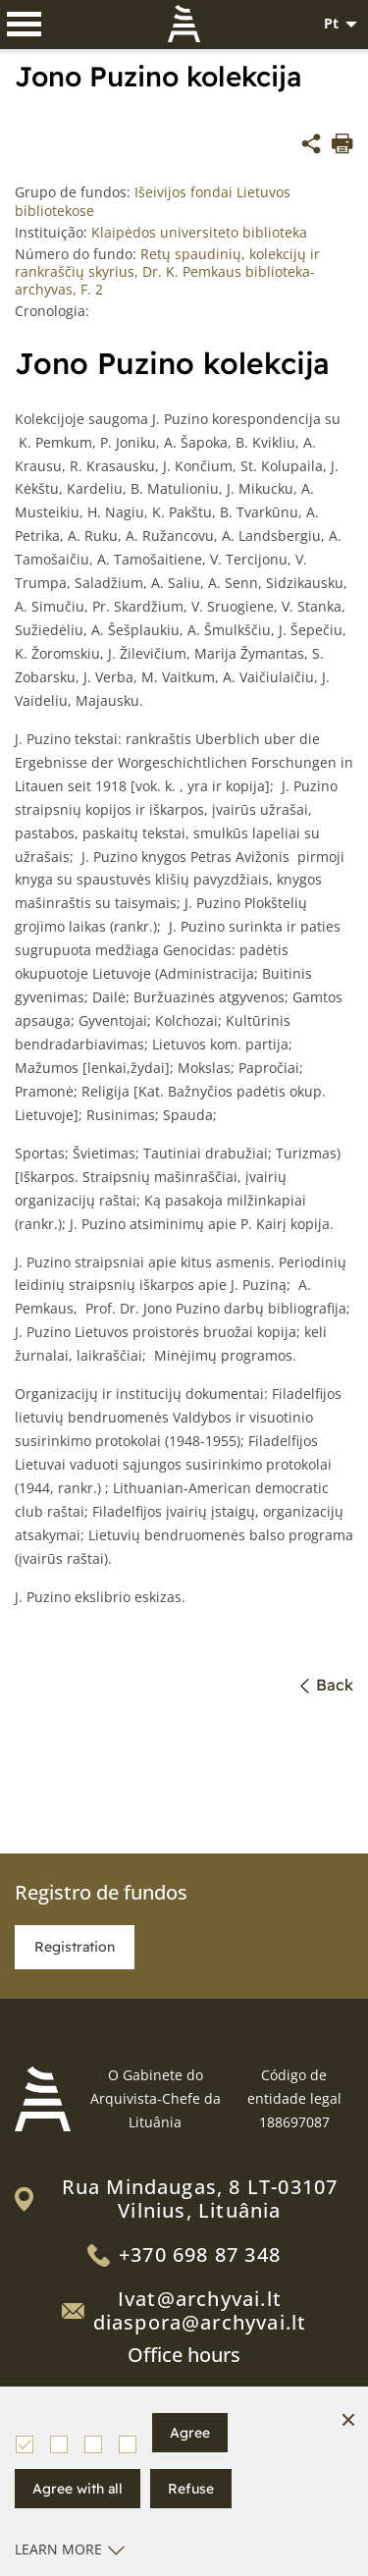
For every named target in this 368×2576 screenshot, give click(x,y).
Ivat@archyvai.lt (200, 2298)
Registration (74, 1947)
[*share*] (311, 146)
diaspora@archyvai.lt (200, 2322)
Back (327, 1684)
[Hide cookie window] (348, 2421)
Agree (190, 2433)
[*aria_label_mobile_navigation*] (24, 24)
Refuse (191, 2488)
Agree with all (77, 2488)
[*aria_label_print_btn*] (342, 146)
